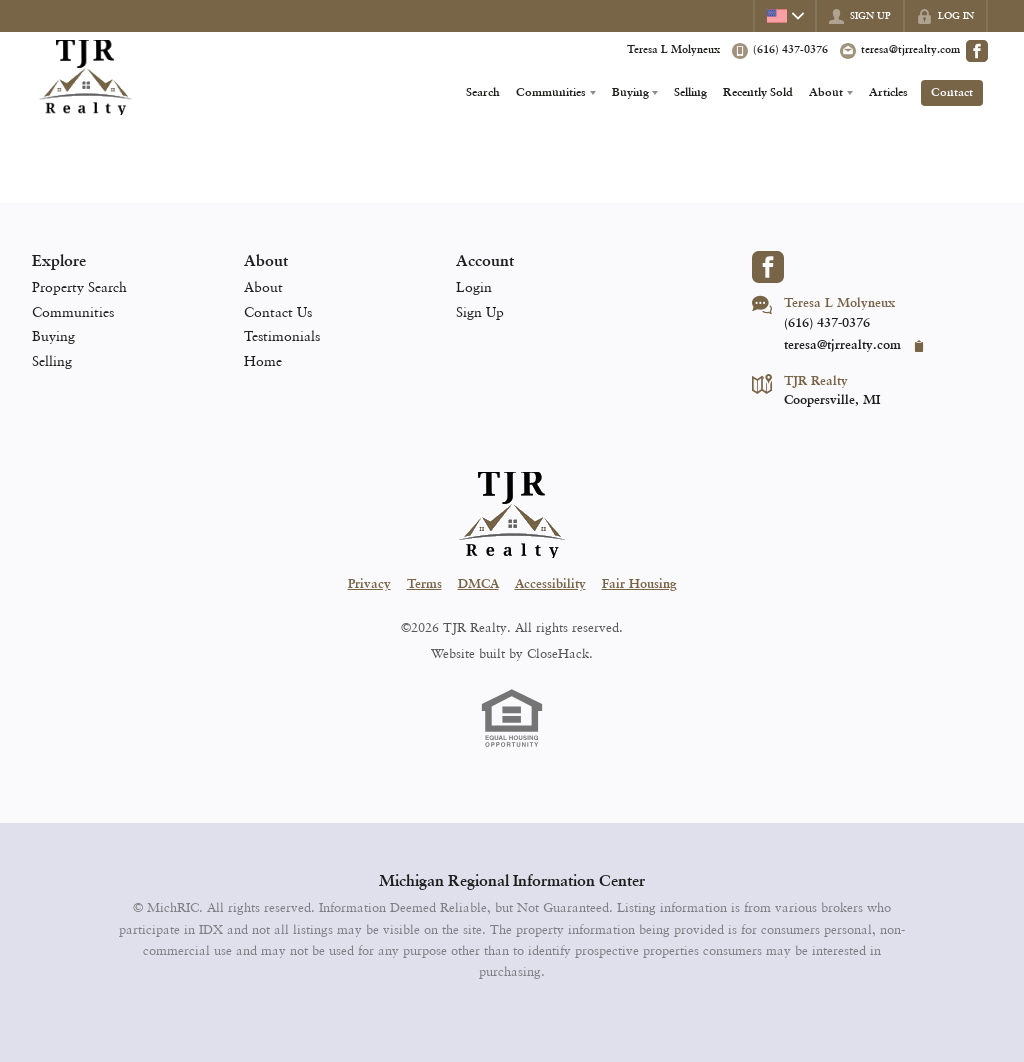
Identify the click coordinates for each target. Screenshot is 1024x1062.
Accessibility (550, 584)
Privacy (369, 584)
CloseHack (558, 653)
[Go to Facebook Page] (977, 51)
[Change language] (784, 16)
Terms (424, 584)
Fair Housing (639, 584)
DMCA (478, 584)
